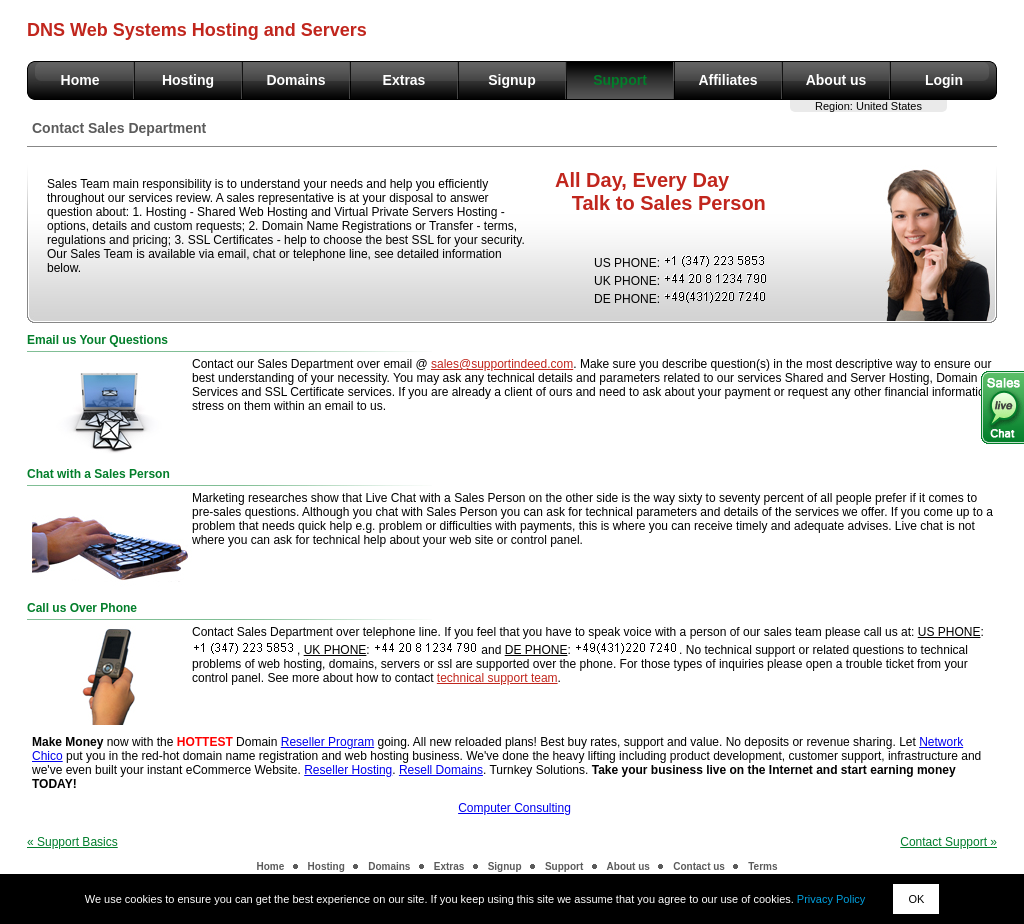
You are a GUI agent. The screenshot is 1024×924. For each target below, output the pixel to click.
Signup (511, 80)
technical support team (497, 678)
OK (916, 899)
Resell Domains (441, 770)
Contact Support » (948, 842)
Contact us (699, 866)
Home (80, 80)
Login (944, 80)
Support (620, 80)
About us (836, 80)
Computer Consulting (514, 808)
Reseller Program (327, 742)
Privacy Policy (831, 899)
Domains (295, 80)
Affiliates (727, 80)
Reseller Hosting (348, 770)
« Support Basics (72, 842)
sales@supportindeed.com (502, 364)
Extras (404, 80)
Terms (762, 866)
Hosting (188, 80)
